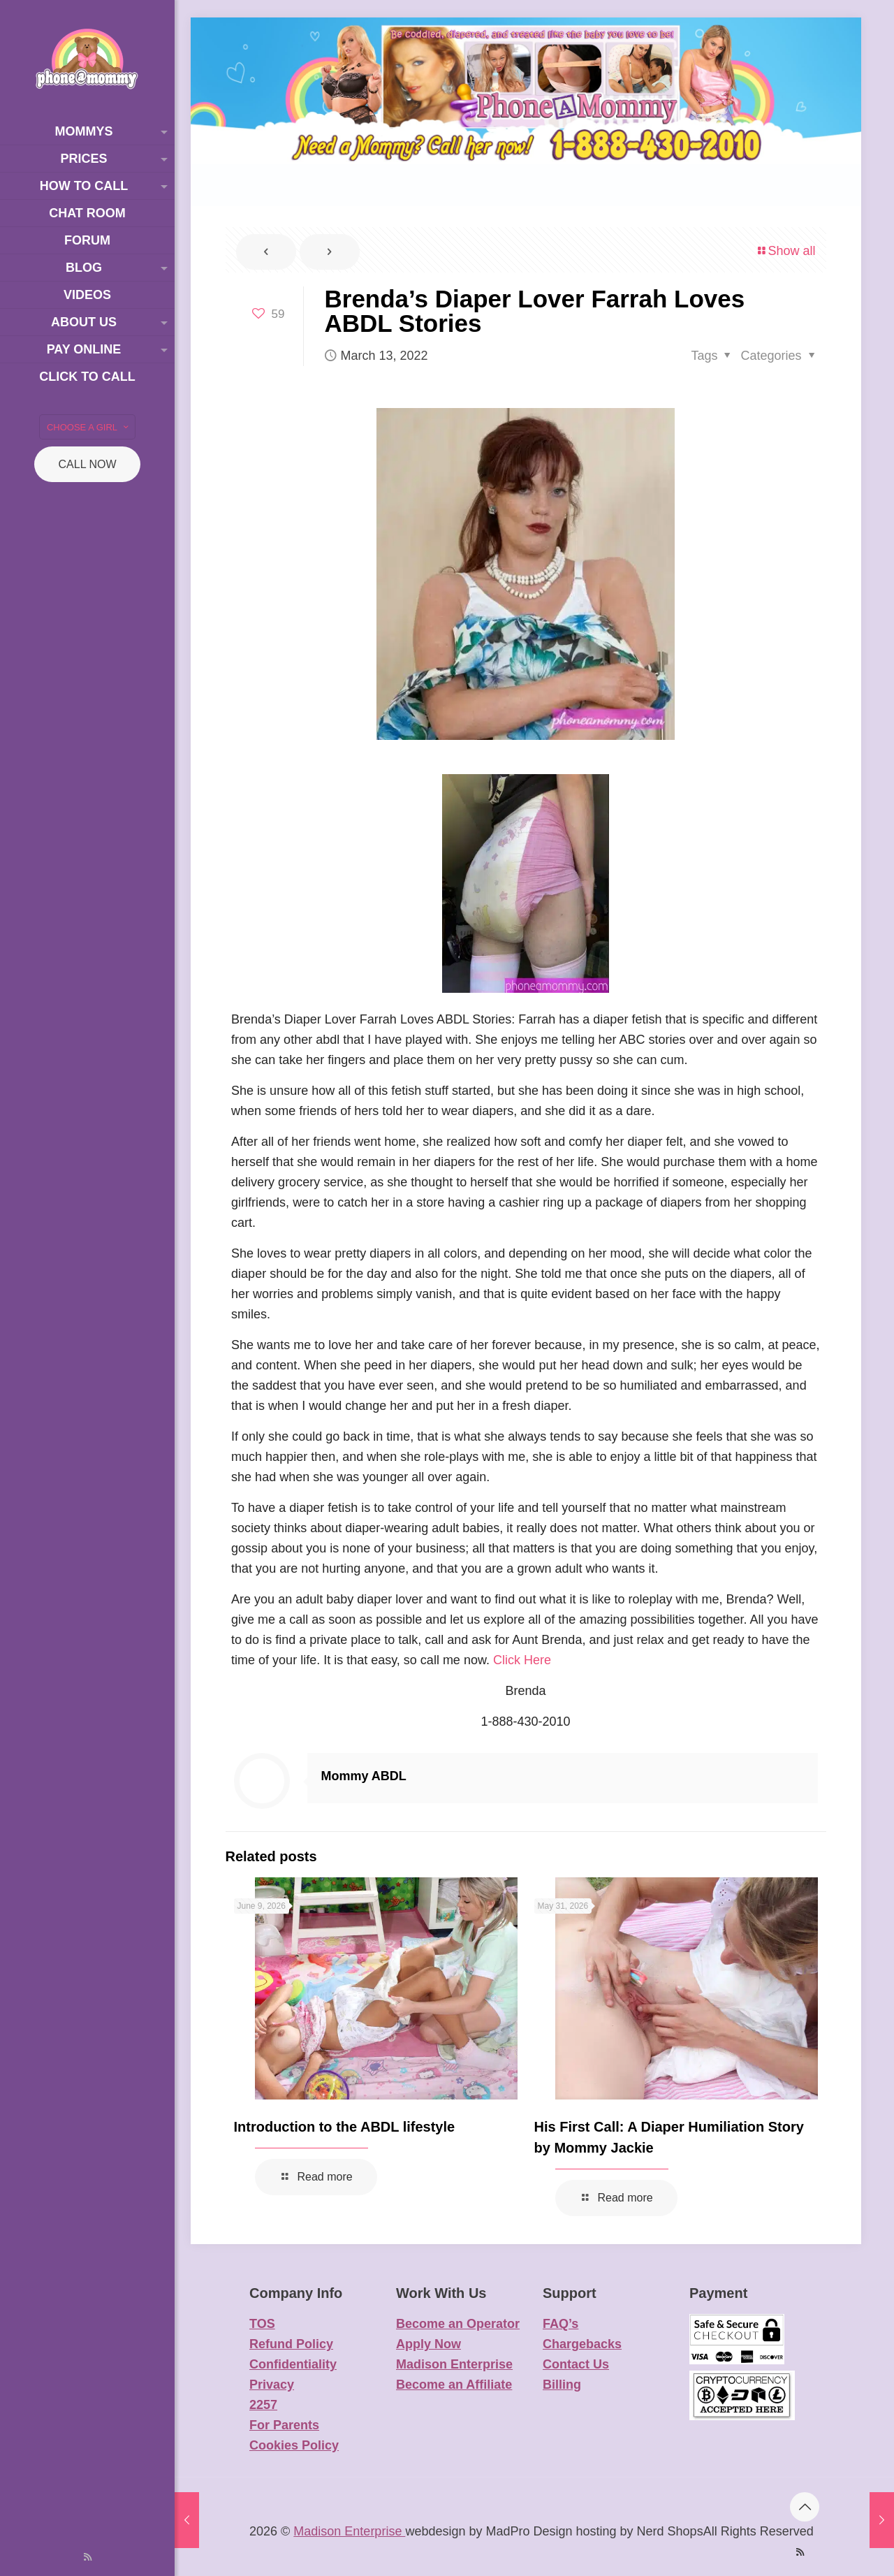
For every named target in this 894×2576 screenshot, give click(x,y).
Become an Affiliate (454, 2385)
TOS (262, 2324)
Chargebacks (582, 2344)
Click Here (522, 1660)
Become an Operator (458, 2324)
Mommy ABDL (363, 1776)
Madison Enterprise (454, 2364)
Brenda (525, 1691)
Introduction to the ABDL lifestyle (344, 2126)
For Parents (284, 2425)
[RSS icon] (87, 2557)
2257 (263, 2405)
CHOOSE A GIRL (89, 427)
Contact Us (576, 2364)
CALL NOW (88, 464)
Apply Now (428, 2344)
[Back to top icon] (804, 2507)
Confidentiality (293, 2364)
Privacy (271, 2385)
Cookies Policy (294, 2445)
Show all (785, 251)
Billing (562, 2385)
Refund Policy (291, 2344)
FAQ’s (560, 2324)
